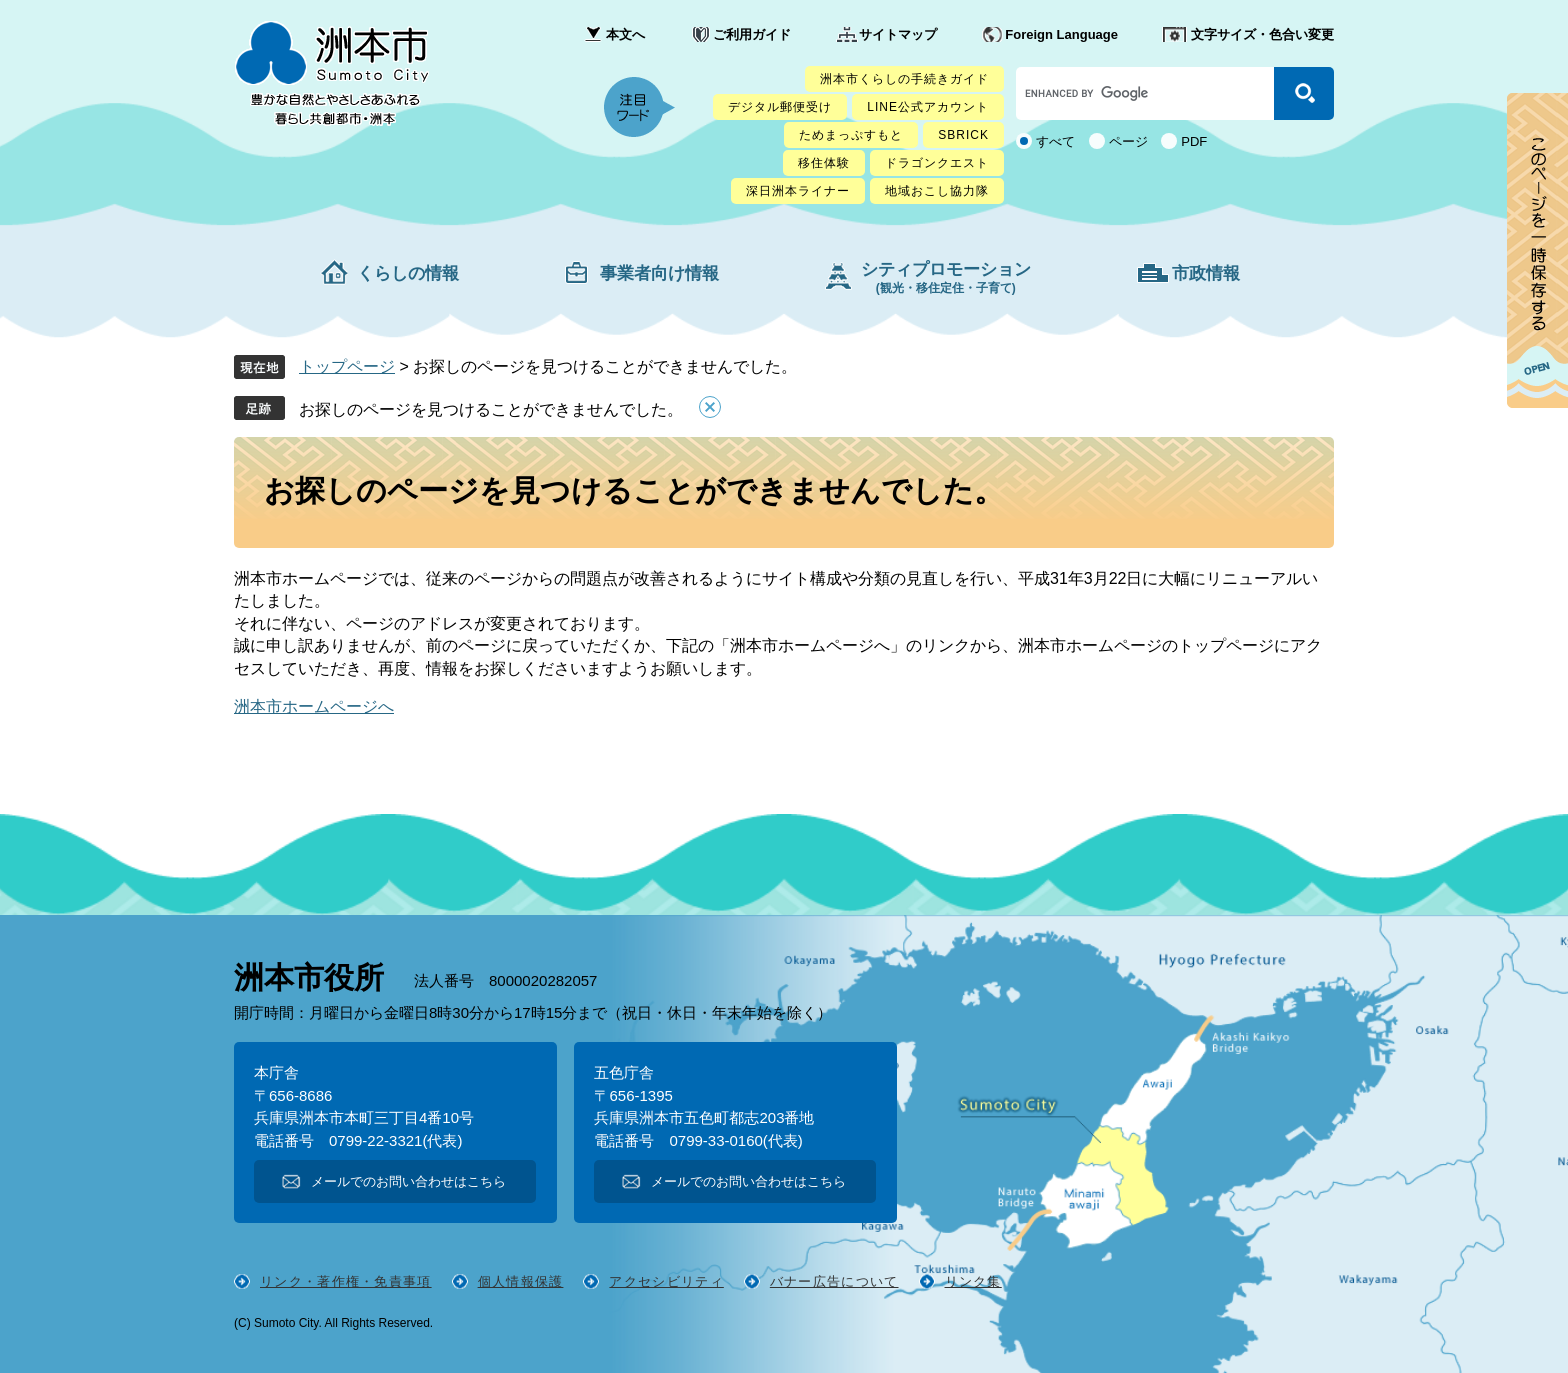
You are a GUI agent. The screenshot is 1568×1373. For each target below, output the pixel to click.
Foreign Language (1061, 34)
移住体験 (824, 163)
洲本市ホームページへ (314, 706)
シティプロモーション (946, 277)
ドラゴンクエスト (937, 163)
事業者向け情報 (659, 273)
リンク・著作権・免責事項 (346, 1281)
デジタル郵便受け (780, 107)
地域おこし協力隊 (937, 191)
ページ (1128, 141)
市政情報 (1206, 273)
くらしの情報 (408, 273)
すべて (1055, 141)
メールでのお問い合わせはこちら (408, 1181)
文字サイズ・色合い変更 (1262, 34)
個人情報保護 (521, 1281)
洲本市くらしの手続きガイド (904, 79)
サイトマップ (898, 34)
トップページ (347, 366)
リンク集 (973, 1281)
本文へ (625, 34)
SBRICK (963, 135)
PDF (1194, 141)
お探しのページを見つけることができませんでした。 (491, 409)
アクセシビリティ (666, 1281)
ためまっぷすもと (851, 135)
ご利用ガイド (752, 34)
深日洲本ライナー (798, 191)
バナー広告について (834, 1281)
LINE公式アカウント (928, 107)
